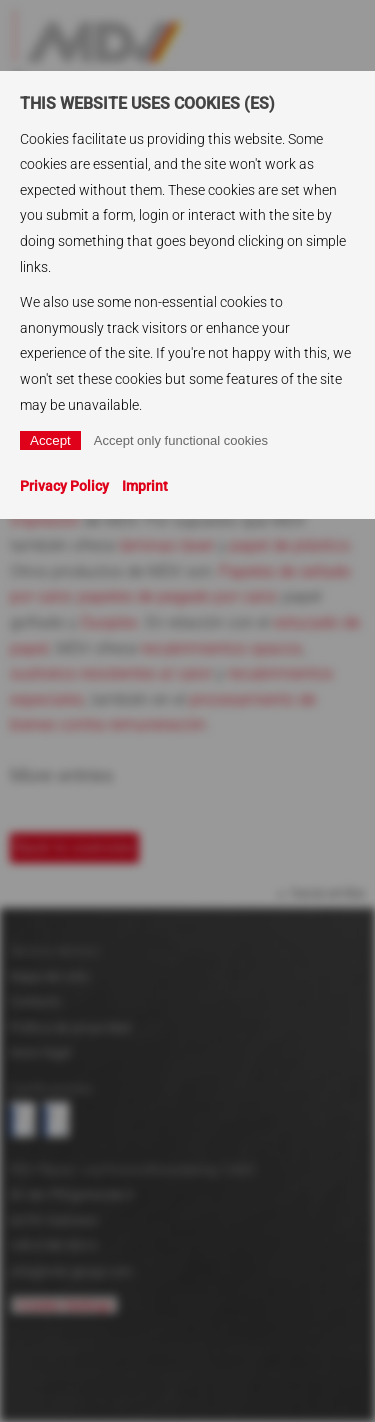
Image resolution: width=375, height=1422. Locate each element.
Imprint (145, 486)
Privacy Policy (64, 486)
